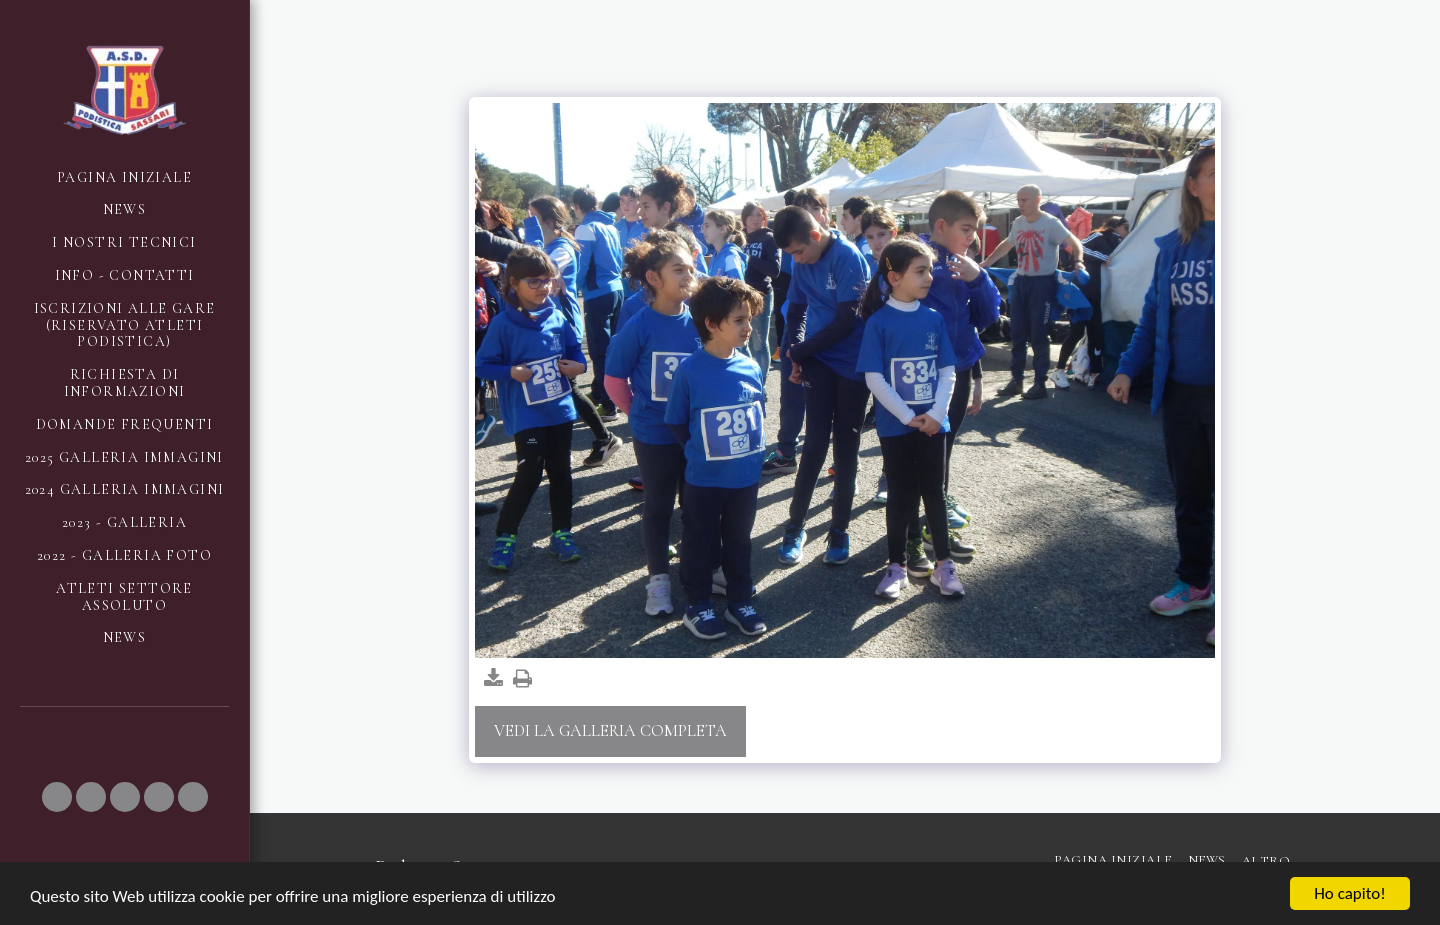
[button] (57, 797)
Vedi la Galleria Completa (610, 731)
